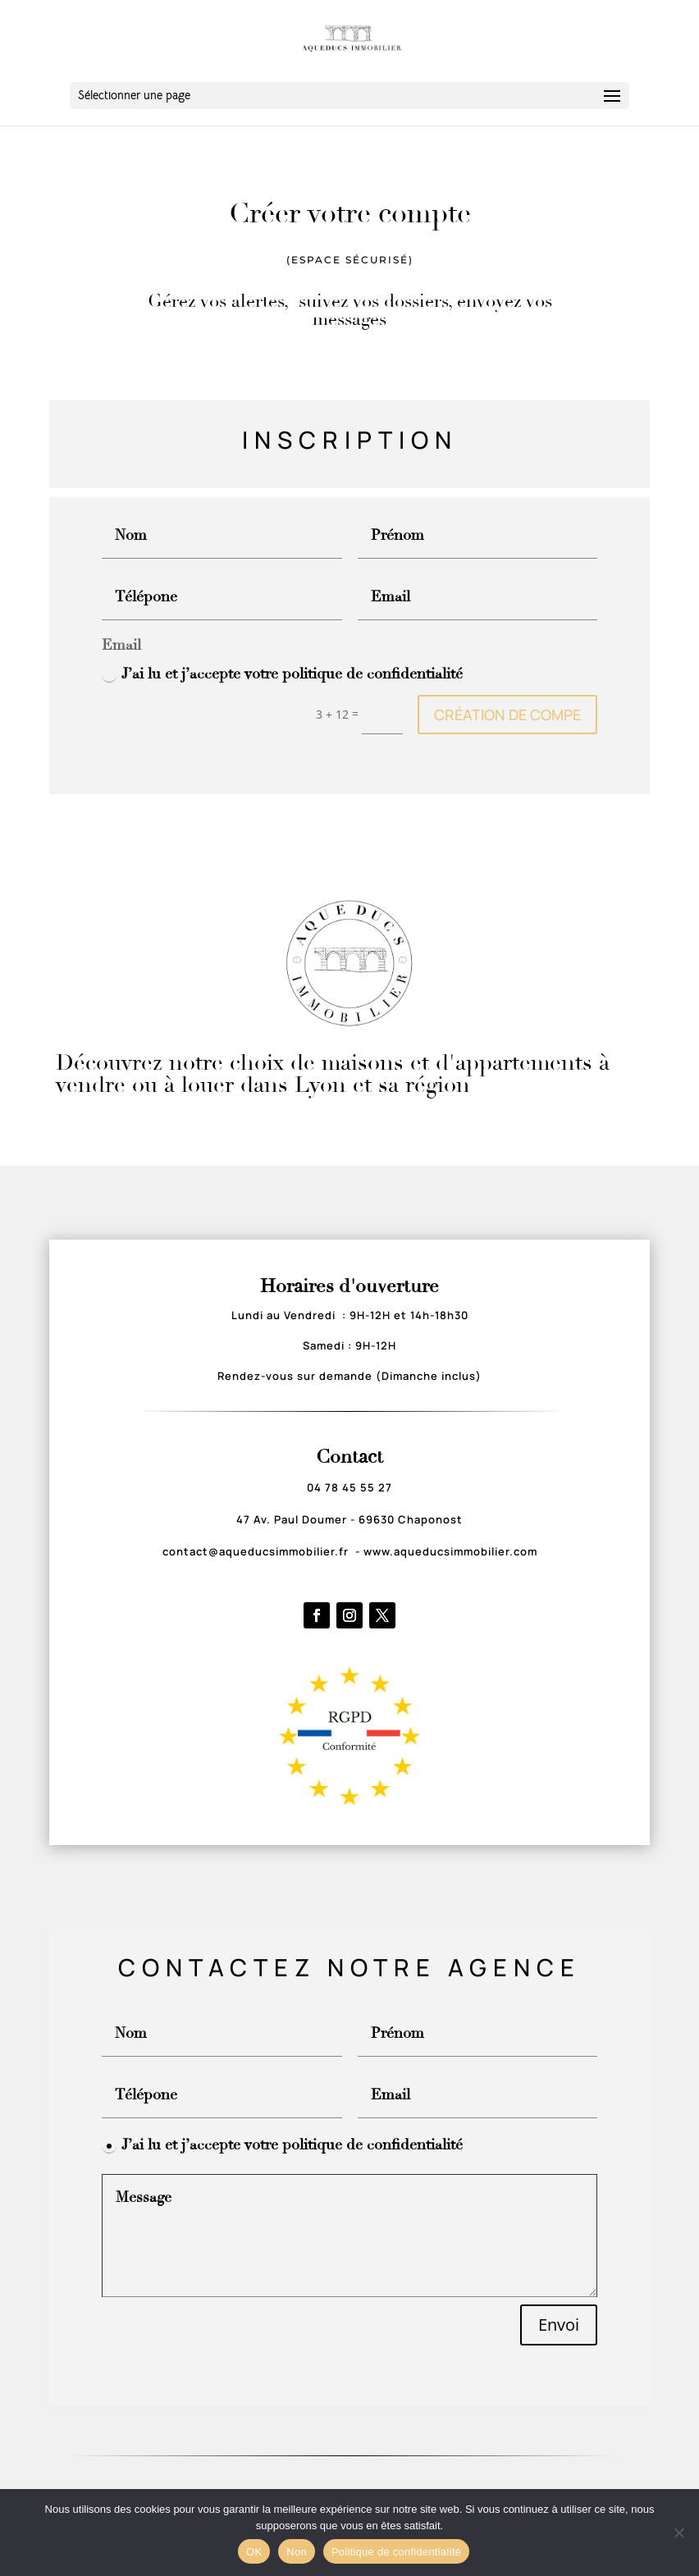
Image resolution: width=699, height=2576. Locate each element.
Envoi (558, 2324)
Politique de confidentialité (396, 2552)
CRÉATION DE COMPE (507, 714)
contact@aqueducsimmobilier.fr (257, 1551)
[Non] (678, 2532)
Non (296, 2552)
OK (254, 2552)
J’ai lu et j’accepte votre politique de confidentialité (282, 674)
